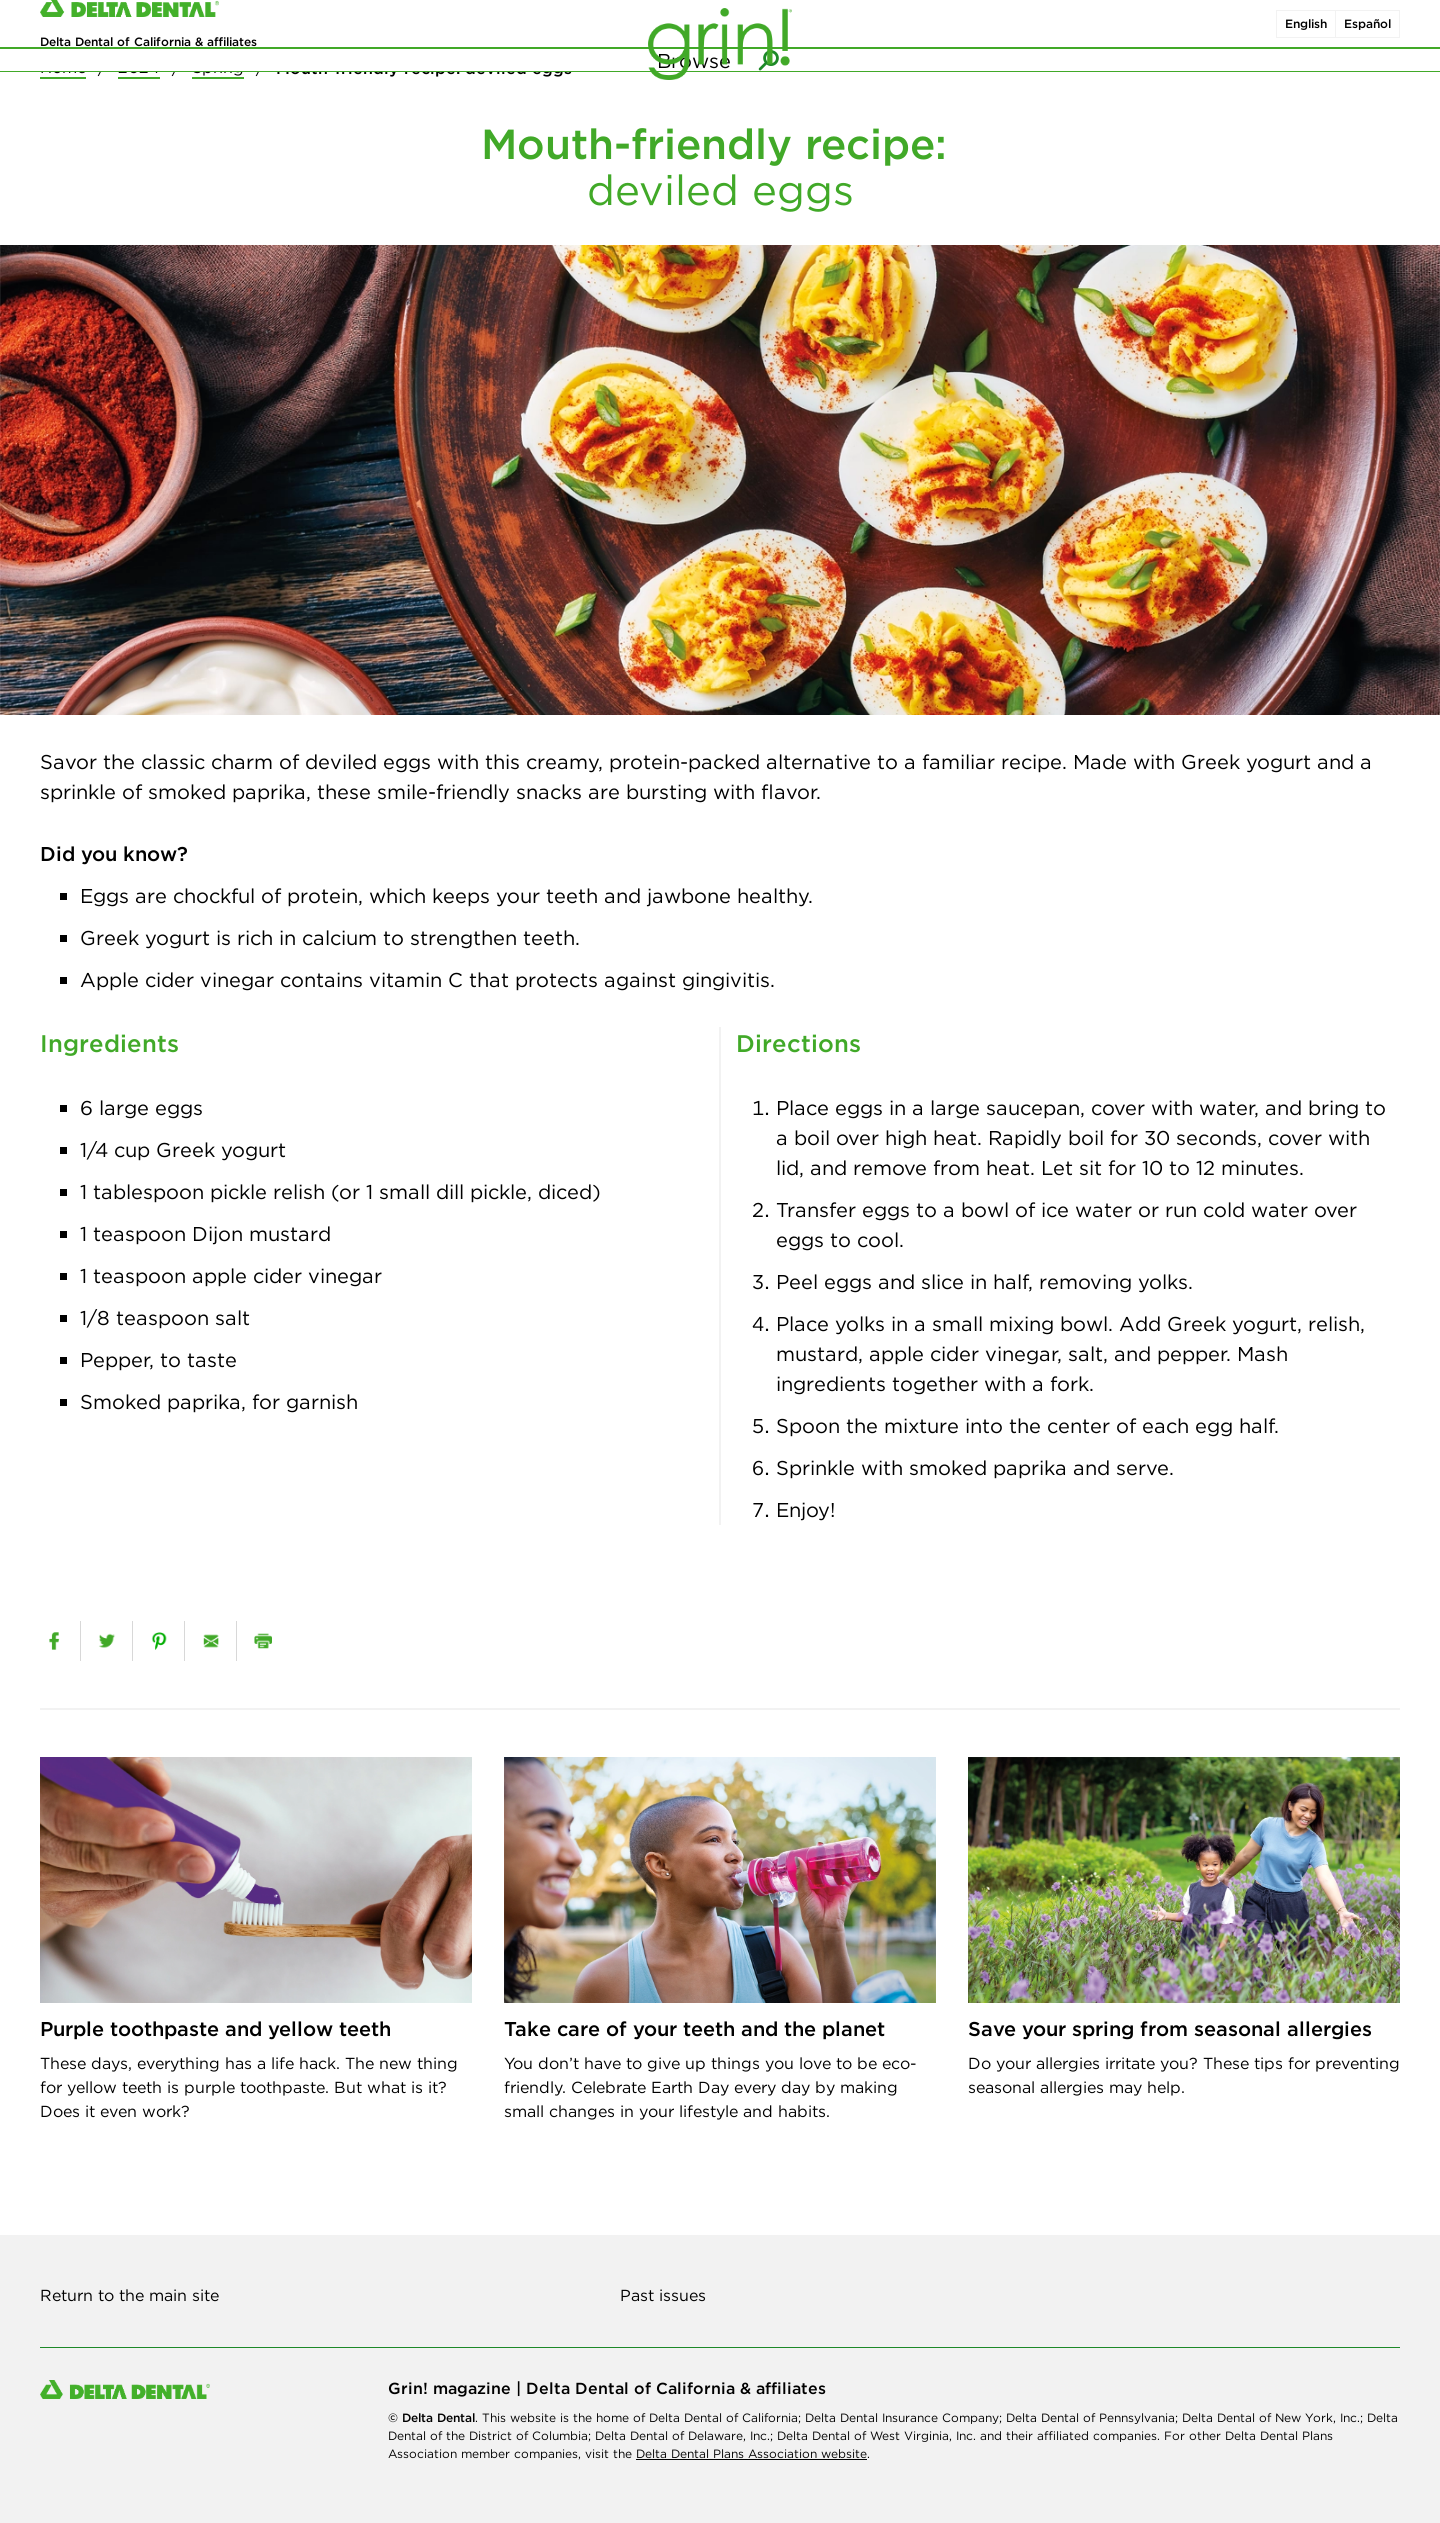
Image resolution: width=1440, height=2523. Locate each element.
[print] (262, 1641)
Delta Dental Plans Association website (751, 2453)
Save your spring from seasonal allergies (1170, 2028)
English (1306, 38)
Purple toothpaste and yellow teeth (215, 2028)
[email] (210, 1641)
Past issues (663, 2295)
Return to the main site (129, 2295)
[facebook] (54, 1641)
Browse (694, 99)
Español (1367, 38)
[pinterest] (158, 1641)
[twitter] (106, 1641)
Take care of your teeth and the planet (694, 2028)
